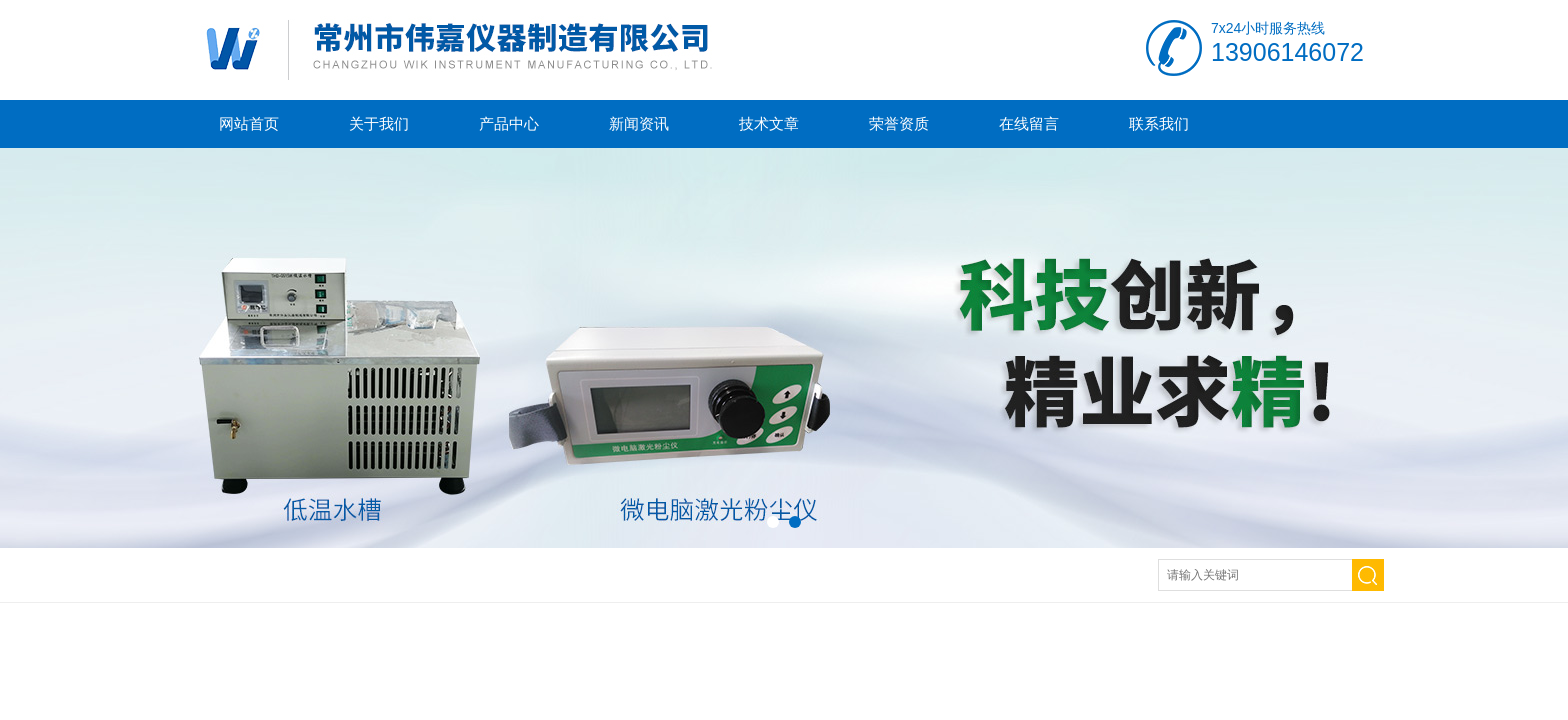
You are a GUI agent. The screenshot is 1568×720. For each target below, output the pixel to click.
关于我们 (379, 123)
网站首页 (249, 123)
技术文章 (769, 123)
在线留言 (1029, 123)
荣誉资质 (899, 123)
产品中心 (509, 123)
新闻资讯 (639, 123)
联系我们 (1159, 123)
